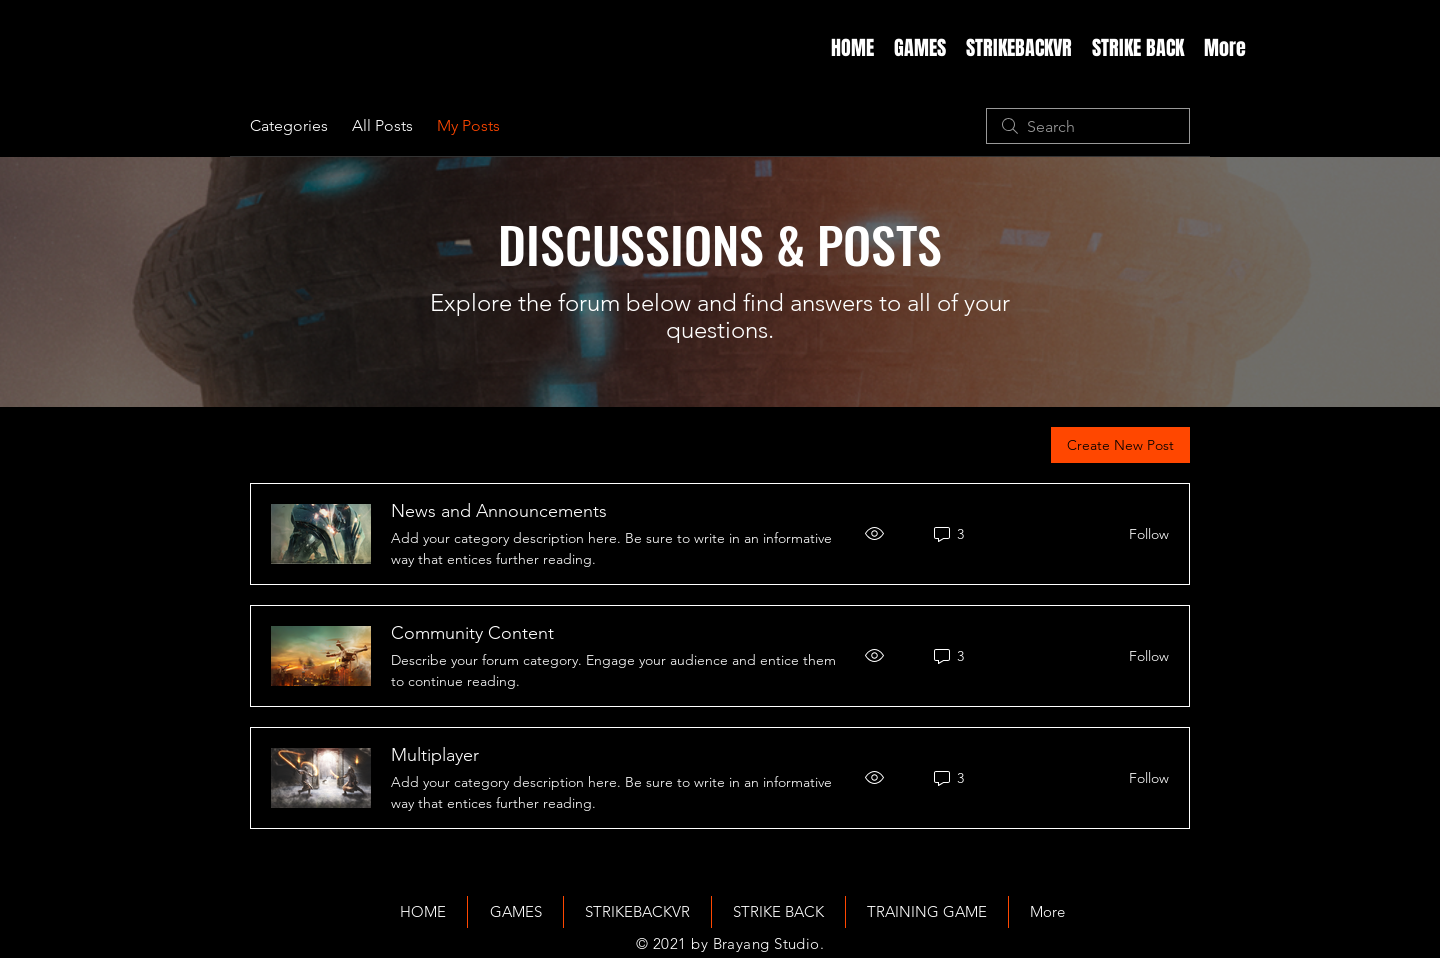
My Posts (468, 125)
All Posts (382, 125)
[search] (1088, 126)
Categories (289, 125)
